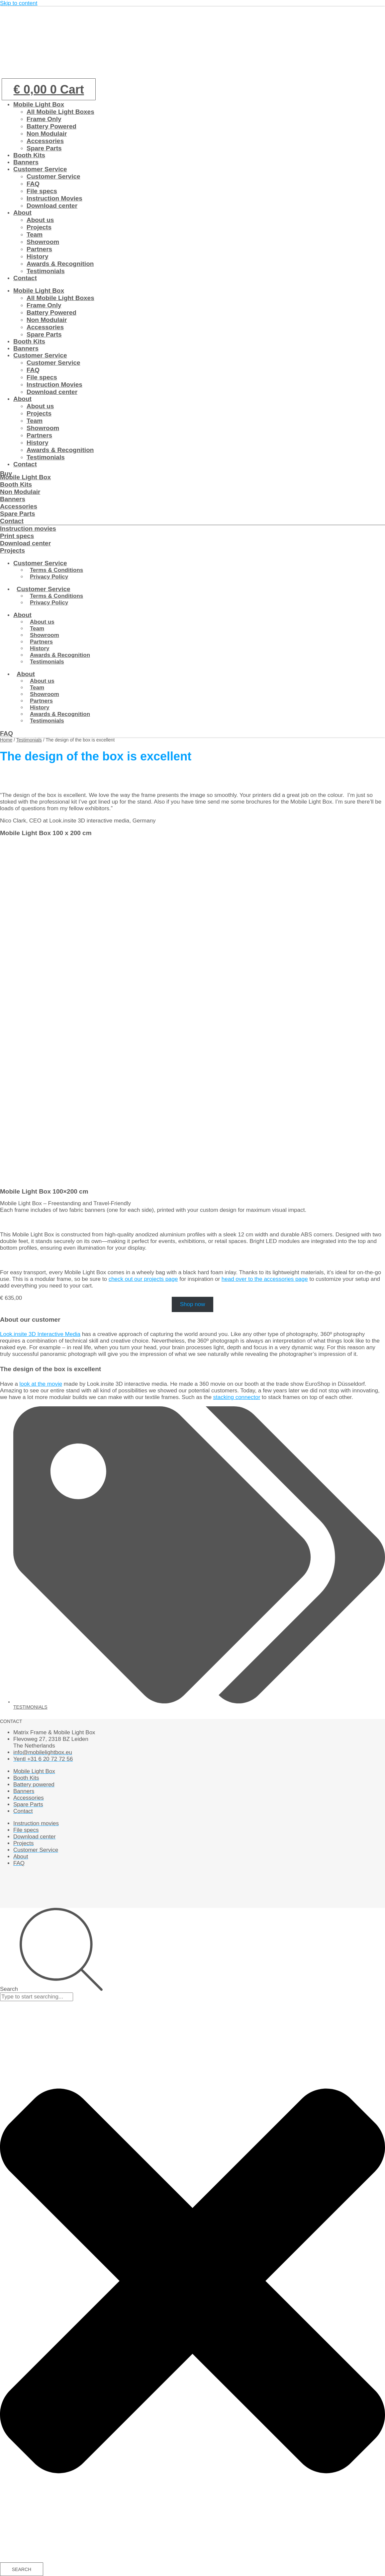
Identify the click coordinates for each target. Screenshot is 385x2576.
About (22, 212)
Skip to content (18, 3)
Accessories (45, 140)
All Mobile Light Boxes (60, 111)
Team (35, 234)
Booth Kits (29, 155)
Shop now (192, 1304)
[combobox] (36, 1996)
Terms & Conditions (56, 570)
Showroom (43, 241)
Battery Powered (51, 126)
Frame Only (44, 119)
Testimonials (46, 271)
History (37, 256)
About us (40, 219)
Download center (52, 205)
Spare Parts (44, 148)
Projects (39, 227)
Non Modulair (47, 133)
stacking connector (236, 1397)
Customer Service (40, 169)
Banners (26, 162)
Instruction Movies (54, 198)
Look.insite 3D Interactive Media (40, 1334)
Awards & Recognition (60, 263)
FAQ (33, 183)
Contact (25, 277)
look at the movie (41, 1384)
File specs (42, 191)
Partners (39, 249)
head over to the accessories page (265, 1279)
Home (6, 739)
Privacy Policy (49, 577)
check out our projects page (143, 1279)
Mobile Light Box (38, 104)
